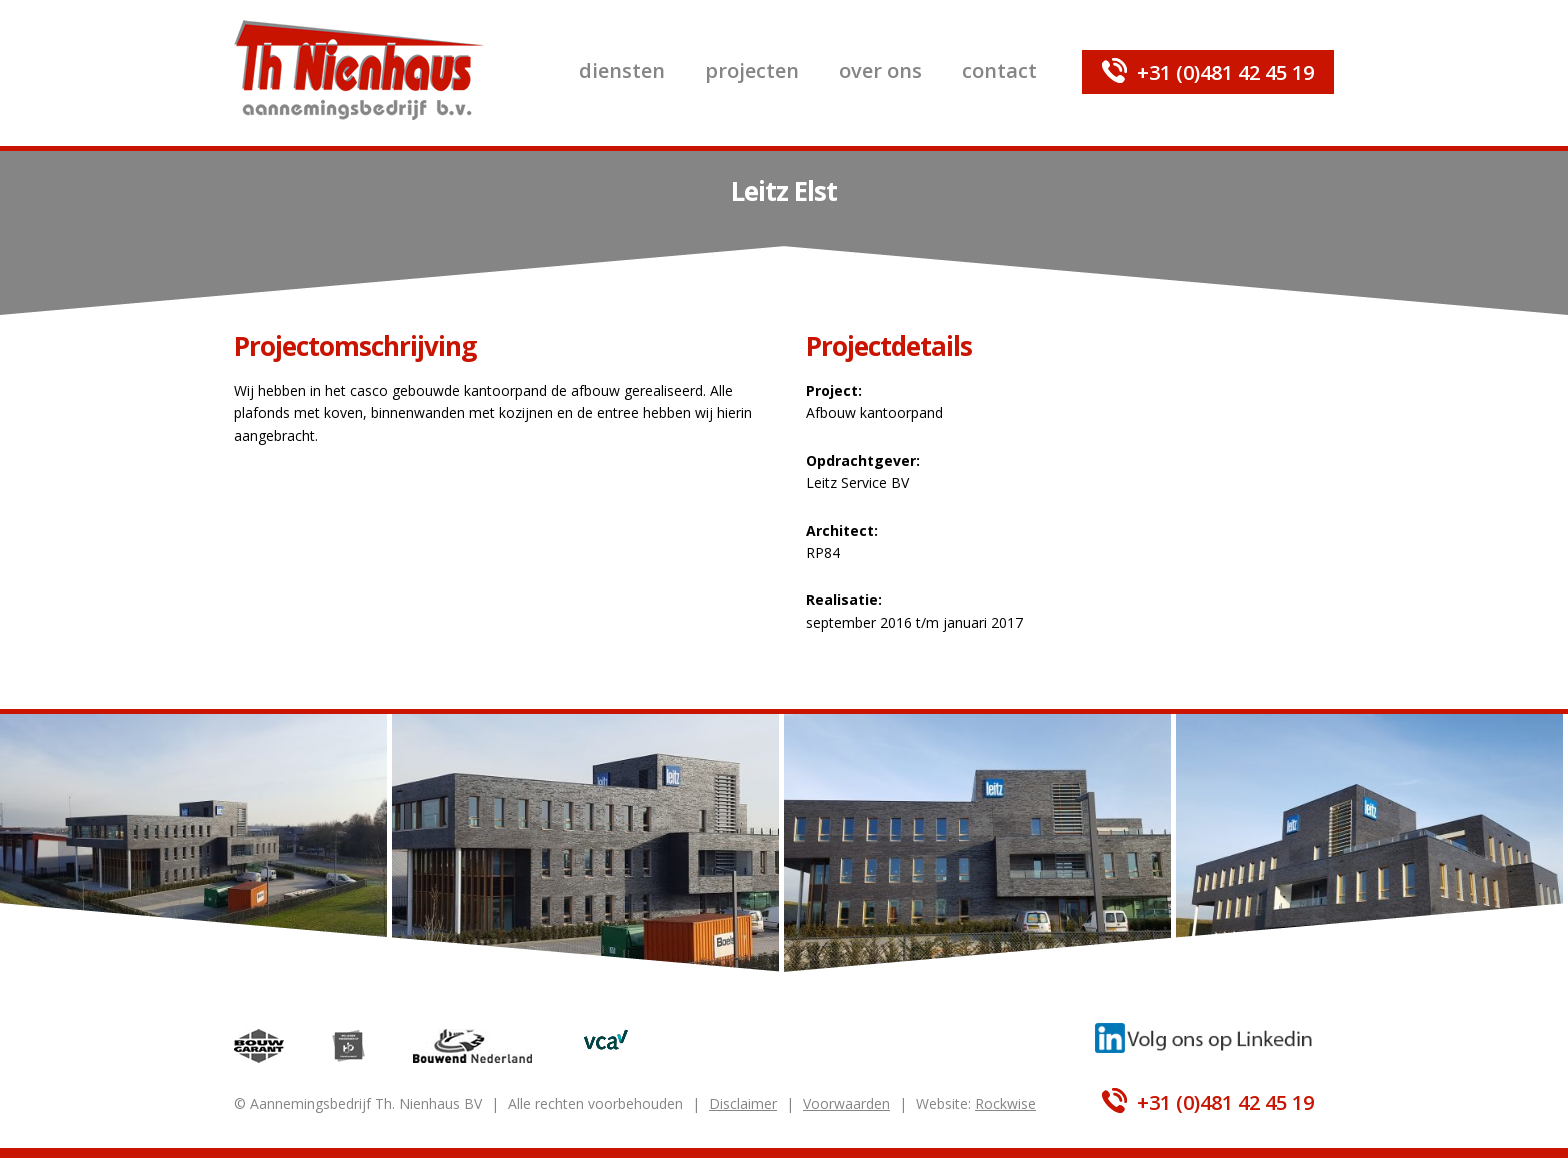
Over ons (880, 70)
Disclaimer (743, 1103)
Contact (999, 70)
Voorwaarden (846, 1103)
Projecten (752, 70)
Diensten (622, 70)
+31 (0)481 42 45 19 (1225, 72)
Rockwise (1005, 1103)
